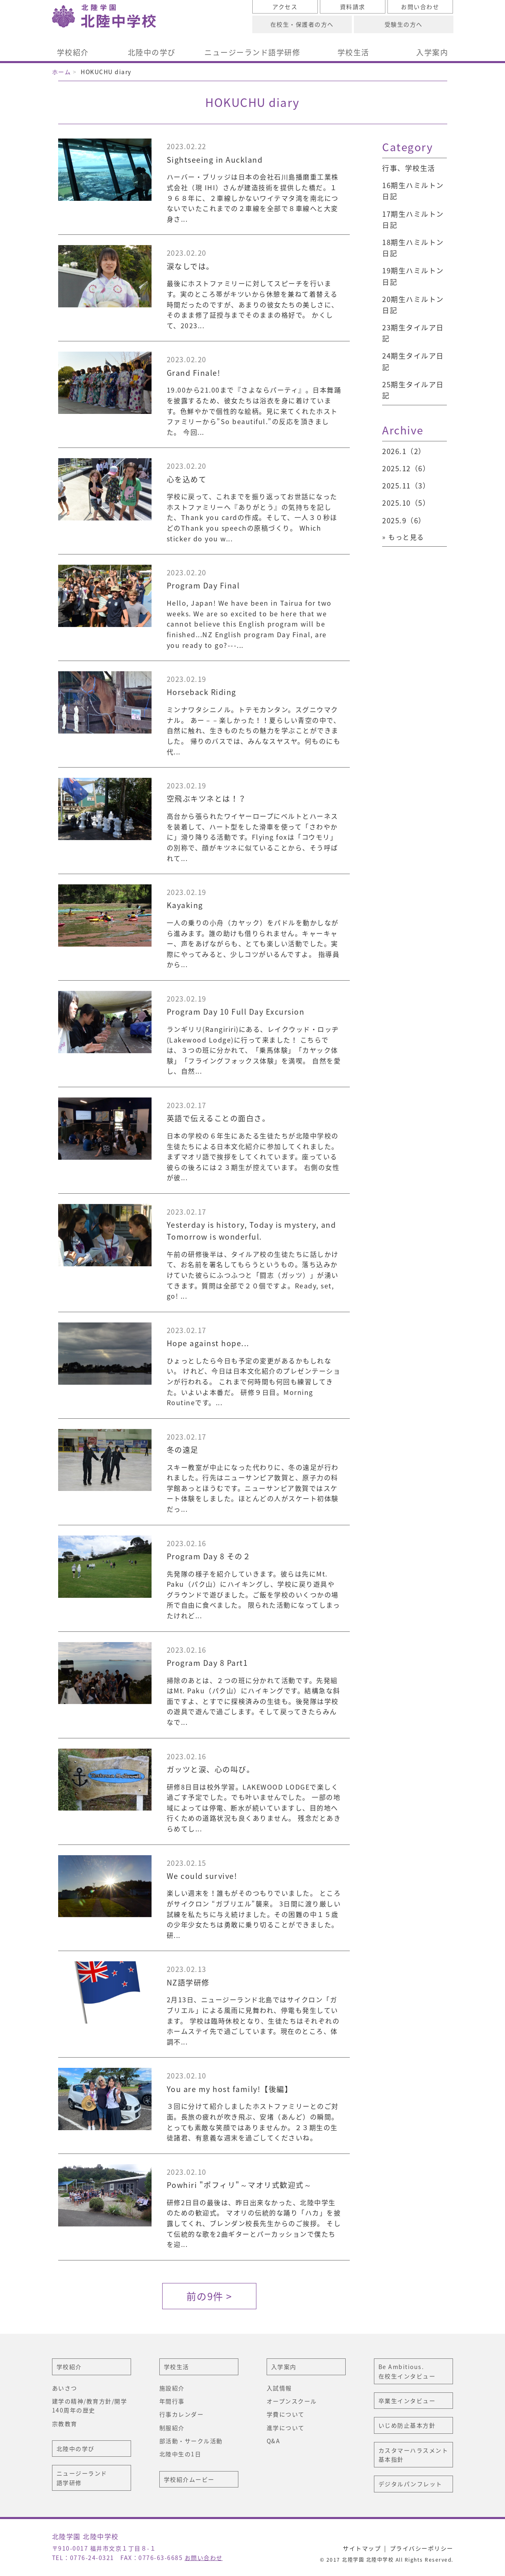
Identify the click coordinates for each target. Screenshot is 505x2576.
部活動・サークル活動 (191, 2441)
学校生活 (353, 52)
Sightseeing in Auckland (215, 159)
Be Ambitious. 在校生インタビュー (407, 2371)
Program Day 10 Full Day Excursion (236, 1011)
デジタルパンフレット (410, 2484)
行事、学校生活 (408, 168)
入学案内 (432, 52)
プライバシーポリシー (421, 2548)
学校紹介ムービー (189, 2479)
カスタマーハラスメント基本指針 (413, 2454)
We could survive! (202, 1875)
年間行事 (172, 2401)
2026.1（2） (404, 451)
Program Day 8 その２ (209, 1556)
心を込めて (187, 479)
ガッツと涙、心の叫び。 (211, 1769)
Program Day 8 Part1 (207, 1662)
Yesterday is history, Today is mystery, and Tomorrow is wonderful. (251, 1230)
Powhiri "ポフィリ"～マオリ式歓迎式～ (239, 2184)
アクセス (284, 6)
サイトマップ (362, 2548)
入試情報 (279, 2388)
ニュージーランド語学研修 (252, 52)
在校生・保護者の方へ (302, 24)
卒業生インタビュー (407, 2401)
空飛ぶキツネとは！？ (207, 798)
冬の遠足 (183, 1449)
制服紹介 (172, 2428)
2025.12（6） (406, 468)
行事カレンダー (181, 2414)
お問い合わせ (420, 6)
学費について (286, 2414)
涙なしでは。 (190, 266)
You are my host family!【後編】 (230, 2088)
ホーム (61, 72)
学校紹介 (73, 52)
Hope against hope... (208, 1343)
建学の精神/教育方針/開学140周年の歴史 (89, 2405)
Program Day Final (203, 585)
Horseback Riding (201, 691)
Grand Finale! (194, 372)
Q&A (274, 2441)
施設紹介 (172, 2388)
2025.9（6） (404, 520)
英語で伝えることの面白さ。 (218, 1118)
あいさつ (64, 2388)
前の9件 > (209, 2296)
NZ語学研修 (192, 1982)
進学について (286, 2428)
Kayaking (185, 905)
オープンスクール (292, 2401)
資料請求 (352, 6)
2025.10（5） (406, 502)
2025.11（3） (406, 485)
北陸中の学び (152, 52)
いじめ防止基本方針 (407, 2425)
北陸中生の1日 (180, 2454)
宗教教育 (64, 2423)
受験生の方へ (404, 24)
